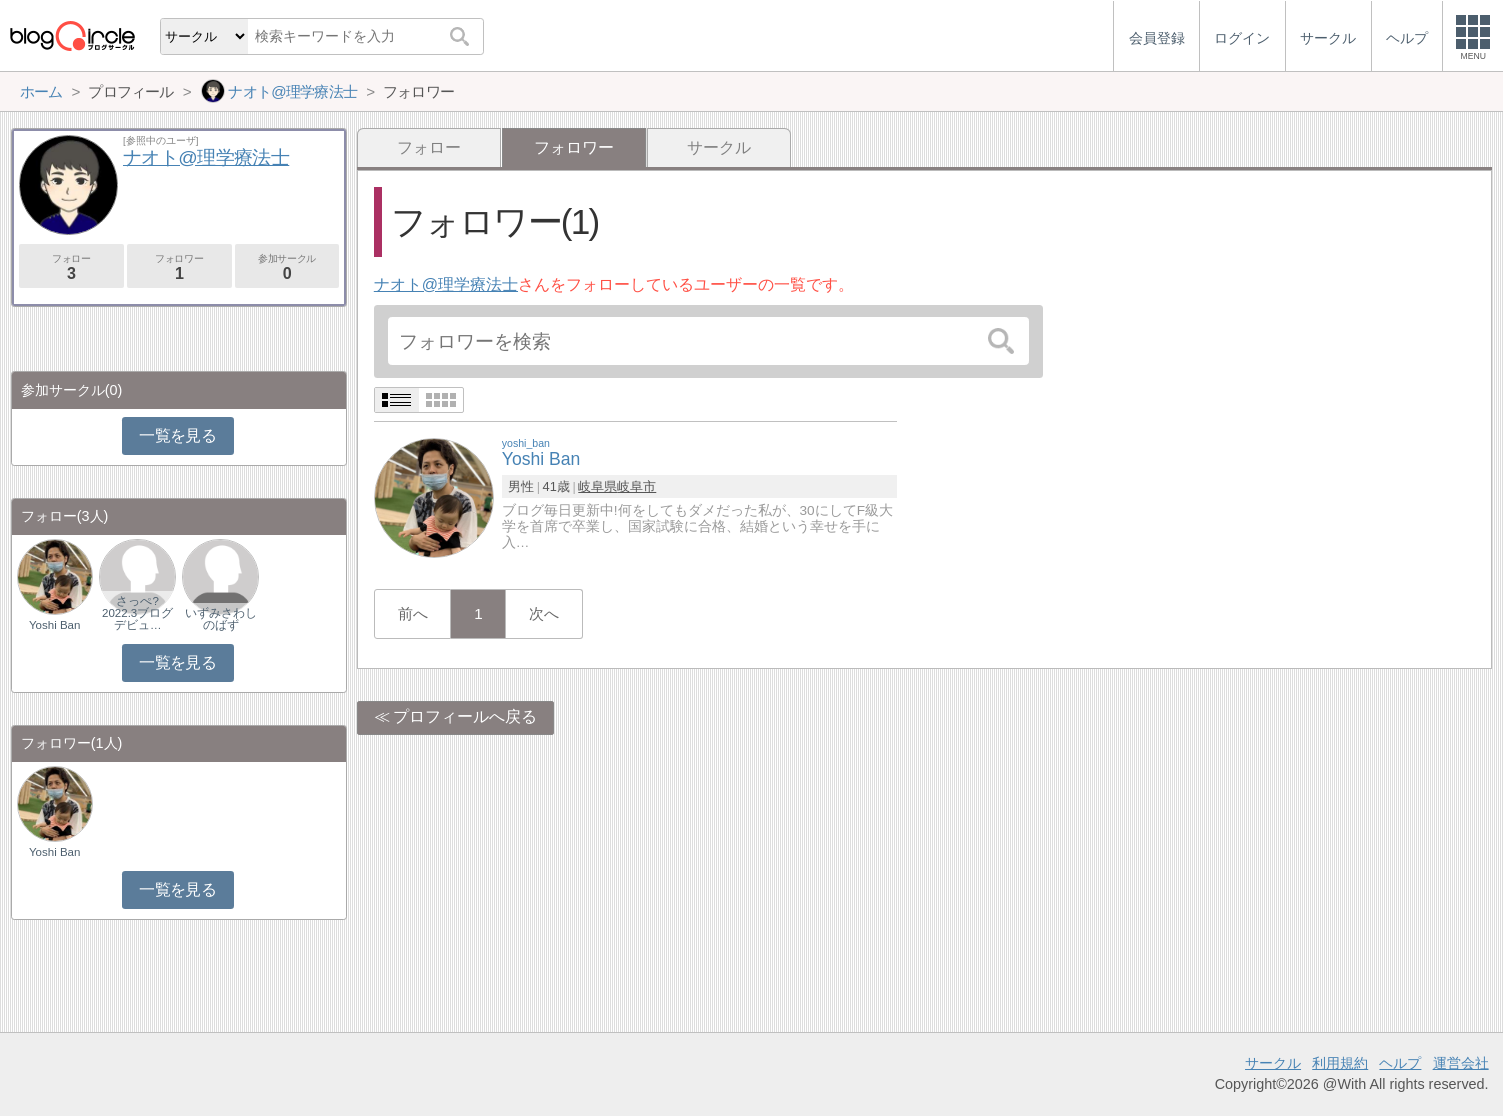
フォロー (429, 147)
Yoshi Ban (54, 625)
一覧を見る (177, 435)
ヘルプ (1400, 1063)
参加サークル (287, 267)
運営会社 (1461, 1063)
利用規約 (1340, 1063)
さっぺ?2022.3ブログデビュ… (137, 613)
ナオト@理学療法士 (446, 284)
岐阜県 (597, 486)
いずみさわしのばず (221, 619)
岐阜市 (636, 486)
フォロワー (179, 267)
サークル (719, 147)
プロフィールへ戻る (465, 716)
